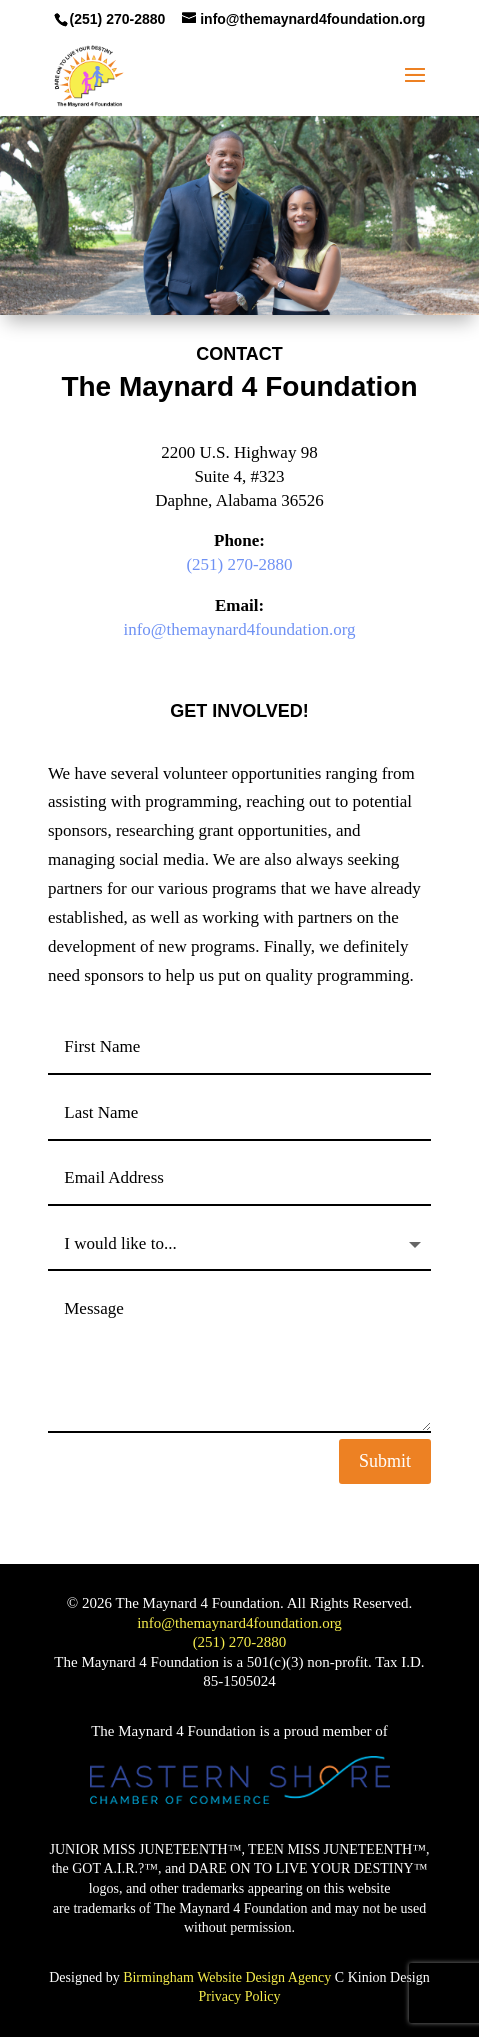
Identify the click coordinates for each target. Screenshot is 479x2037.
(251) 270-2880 (239, 564)
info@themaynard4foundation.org (239, 629)
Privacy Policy (239, 1996)
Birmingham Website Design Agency (227, 1977)
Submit (385, 1461)
